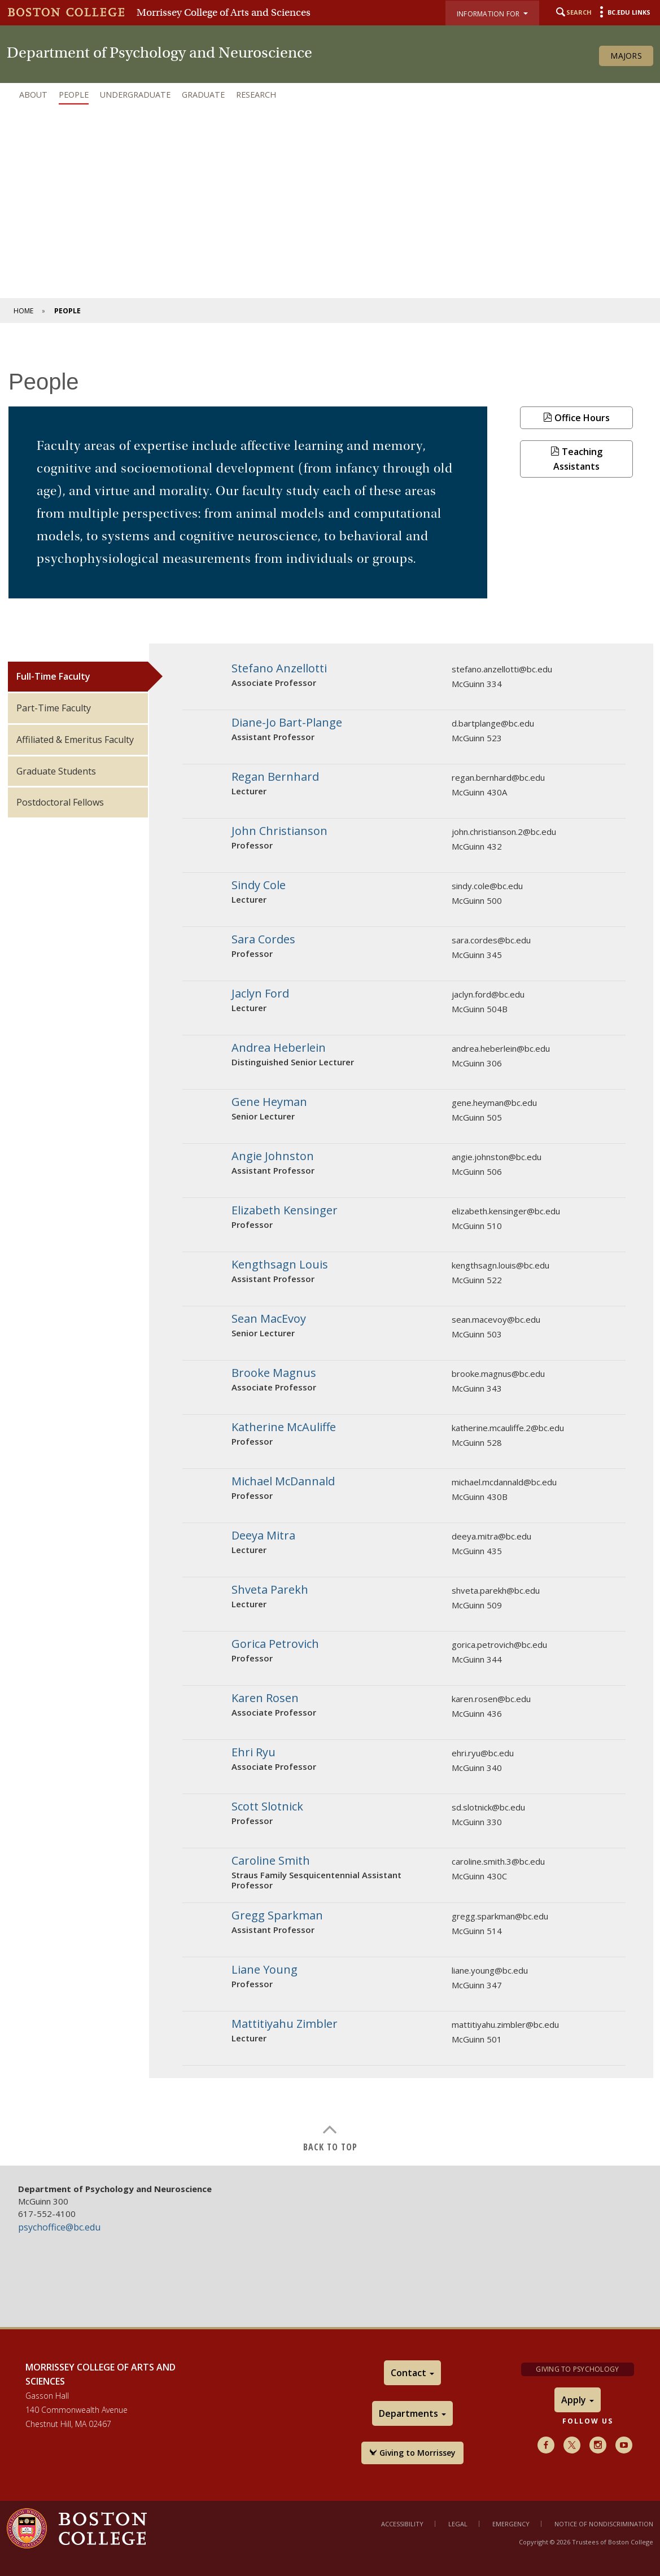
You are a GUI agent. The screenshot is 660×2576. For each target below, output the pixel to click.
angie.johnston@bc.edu (496, 1156)
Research (256, 94)
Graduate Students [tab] (56, 771)
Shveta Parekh (269, 1589)
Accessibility (402, 2524)
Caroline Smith (270, 1860)
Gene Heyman (269, 1101)
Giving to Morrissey (412, 2452)
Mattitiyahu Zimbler (284, 2023)
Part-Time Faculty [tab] (53, 708)
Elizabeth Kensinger (284, 1210)
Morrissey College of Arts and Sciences (224, 12)
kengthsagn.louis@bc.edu (500, 1265)
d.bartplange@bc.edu (493, 723)
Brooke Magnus (273, 1372)
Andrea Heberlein (278, 1047)
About (33, 94)
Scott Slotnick (267, 1806)
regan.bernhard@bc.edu (498, 777)
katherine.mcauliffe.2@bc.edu (508, 1427)
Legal (457, 2524)
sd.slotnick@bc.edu (488, 1807)
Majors (626, 55)
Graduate (203, 94)
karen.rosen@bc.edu (491, 1698)
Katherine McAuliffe (283, 1426)
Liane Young (264, 1969)
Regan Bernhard (275, 776)
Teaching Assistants (576, 459)
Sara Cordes (263, 939)
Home (23, 311)
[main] (330, 1250)
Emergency (511, 2524)
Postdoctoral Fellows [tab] (60, 802)
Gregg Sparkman (277, 1915)
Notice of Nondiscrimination (603, 2524)
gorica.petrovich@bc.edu (499, 1644)
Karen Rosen (265, 1697)
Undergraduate (135, 94)
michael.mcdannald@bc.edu (504, 1482)
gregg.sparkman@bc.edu (500, 1916)
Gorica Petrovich (275, 1643)
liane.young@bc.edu (490, 1970)
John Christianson (279, 830)
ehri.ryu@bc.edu (483, 1753)
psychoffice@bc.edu (59, 2227)
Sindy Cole (258, 885)
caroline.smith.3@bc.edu (498, 1861)
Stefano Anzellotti (279, 668)
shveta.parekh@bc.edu (496, 1590)
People (74, 94)
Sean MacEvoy (268, 1318)
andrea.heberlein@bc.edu (501, 1048)
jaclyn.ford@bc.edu (488, 994)
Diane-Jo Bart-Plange (286, 722)
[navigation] (330, 94)
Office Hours (576, 418)
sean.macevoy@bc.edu (496, 1319)
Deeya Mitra (263, 1535)
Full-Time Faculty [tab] (53, 676)
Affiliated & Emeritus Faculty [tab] (75, 739)
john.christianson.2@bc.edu (504, 831)
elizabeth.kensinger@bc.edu (506, 1211)
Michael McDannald (283, 1481)
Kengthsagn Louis (279, 1264)
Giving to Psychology (577, 2369)
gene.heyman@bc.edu (494, 1102)
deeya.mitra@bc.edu (491, 1536)
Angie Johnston (272, 1156)
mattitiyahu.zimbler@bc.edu (505, 2024)
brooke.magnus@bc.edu (498, 1373)
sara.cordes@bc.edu (491, 940)
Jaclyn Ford (260, 993)
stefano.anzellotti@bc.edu (502, 669)
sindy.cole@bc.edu (487, 885)
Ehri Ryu (253, 1752)
